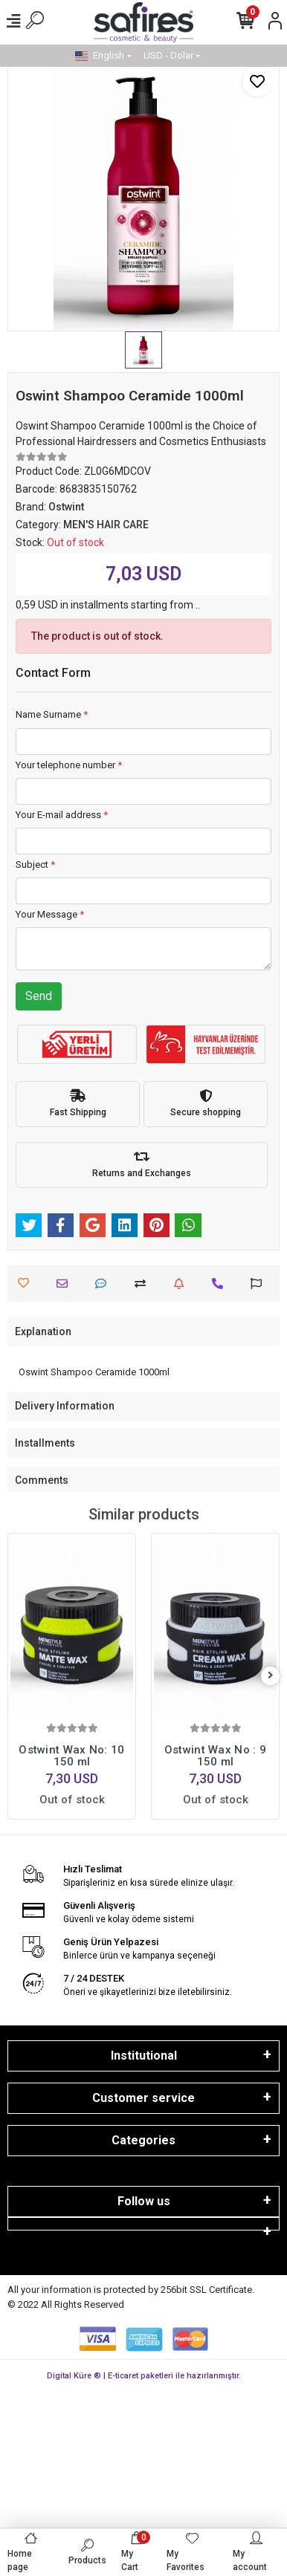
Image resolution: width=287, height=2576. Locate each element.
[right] (270, 1676)
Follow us (143, 2201)
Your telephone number (69, 764)
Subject (35, 864)
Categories (143, 2140)
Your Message (50, 914)
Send (38, 996)
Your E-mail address (62, 814)
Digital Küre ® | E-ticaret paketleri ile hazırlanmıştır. (144, 2376)
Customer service (143, 2098)
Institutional (144, 2055)
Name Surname (52, 714)
